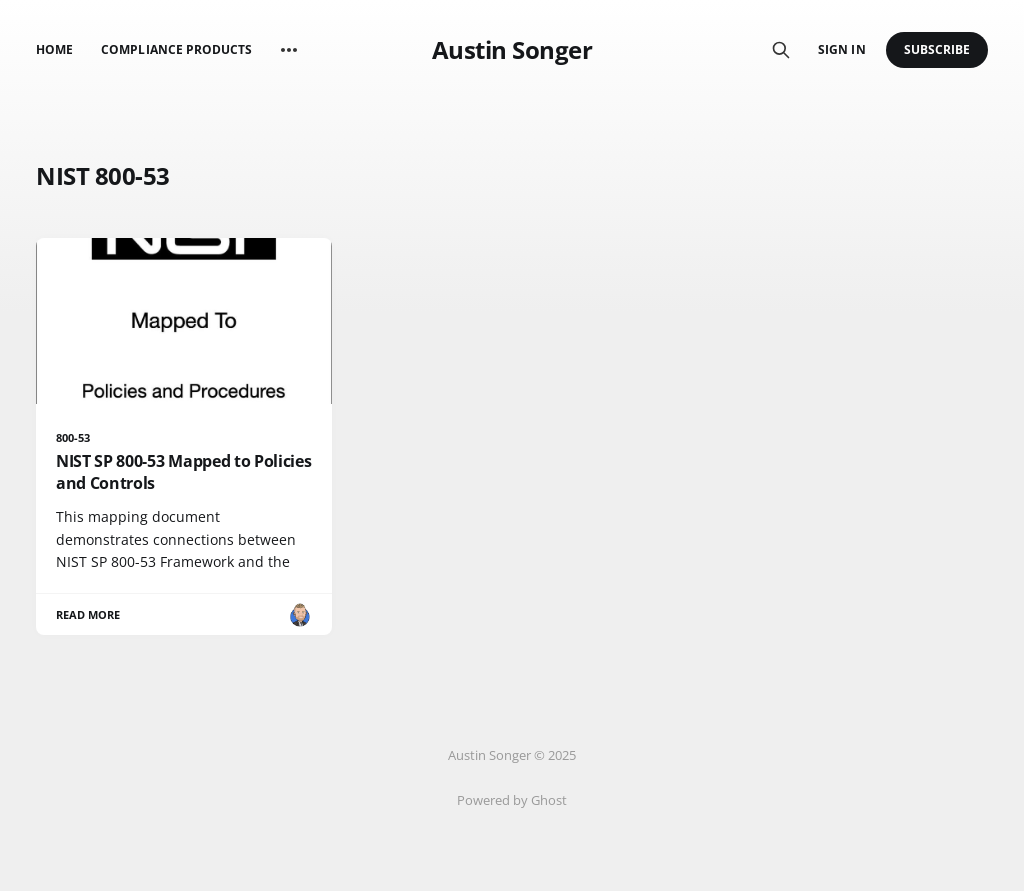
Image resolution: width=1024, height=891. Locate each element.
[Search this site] (781, 50)
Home (54, 49)
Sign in (841, 49)
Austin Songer (512, 50)
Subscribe (937, 49)
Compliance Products (176, 49)
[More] (289, 50)
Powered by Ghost (512, 800)
